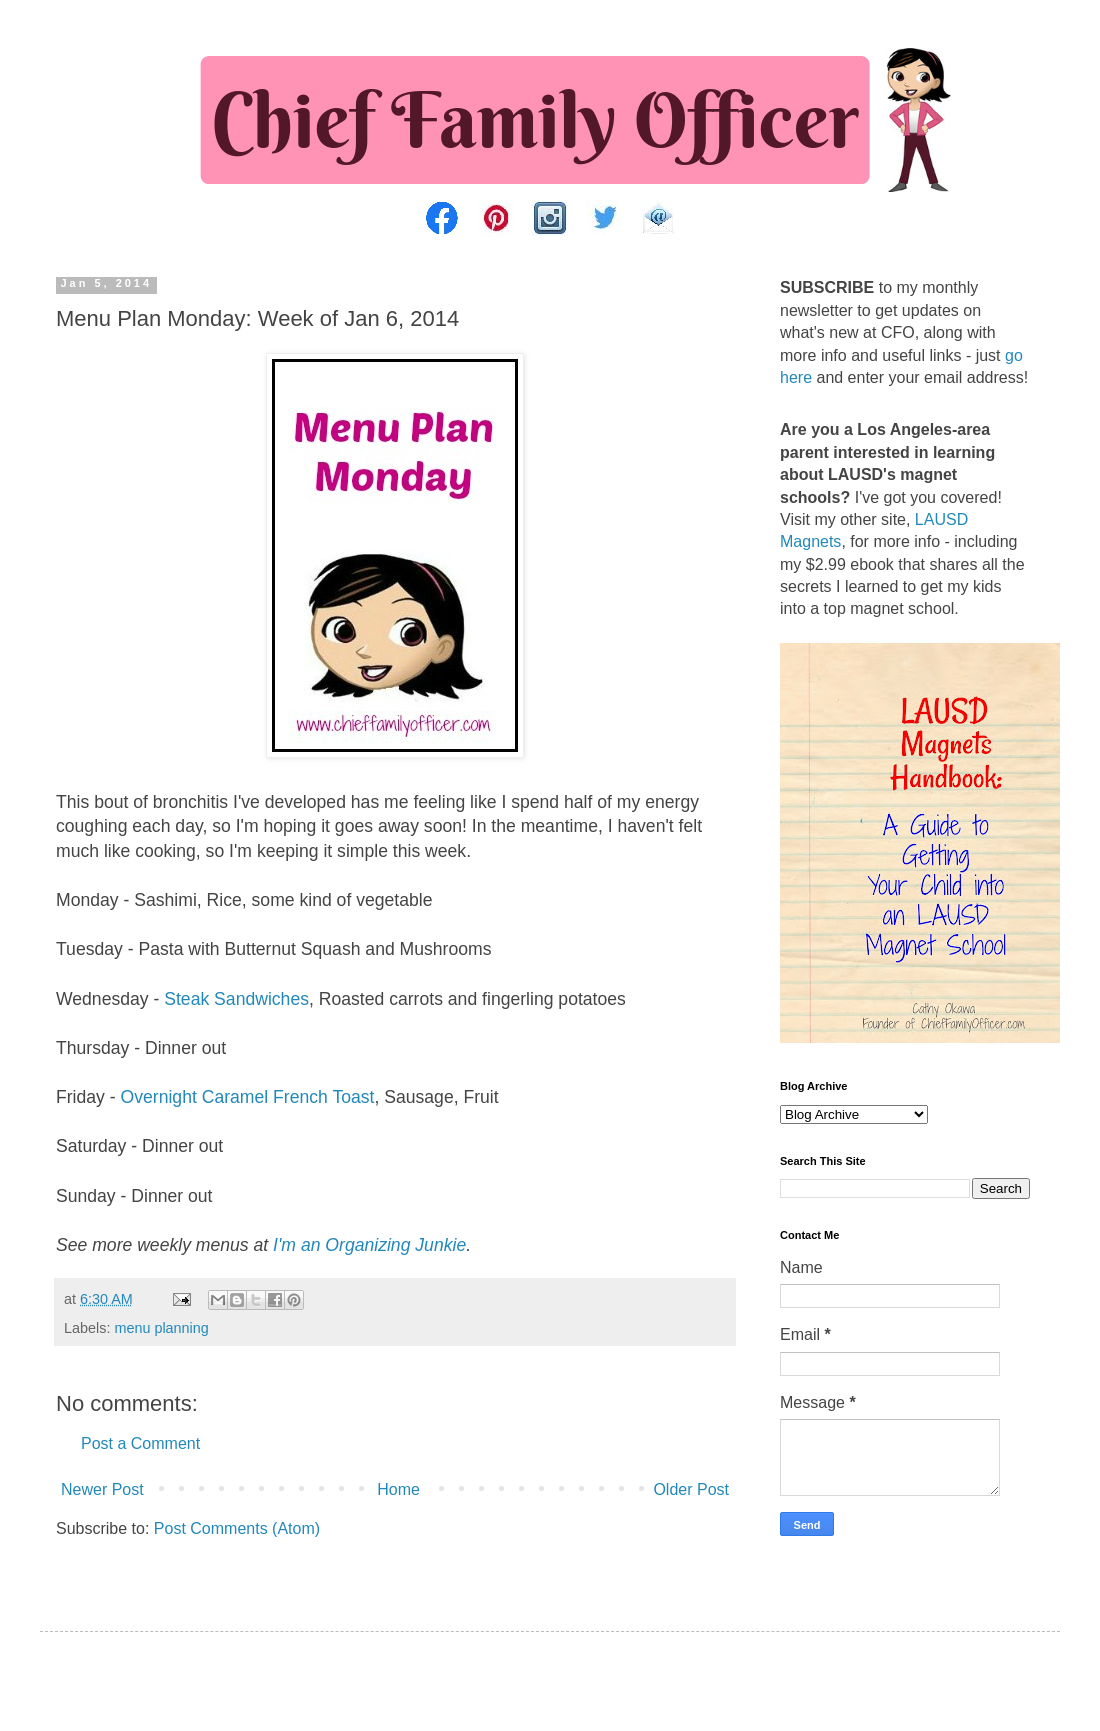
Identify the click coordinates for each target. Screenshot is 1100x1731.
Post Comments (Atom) (237, 1528)
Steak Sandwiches (236, 999)
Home (398, 1489)
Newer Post (102, 1489)
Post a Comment (140, 1443)
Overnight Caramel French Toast (248, 1097)
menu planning (161, 1328)
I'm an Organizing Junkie (369, 1245)
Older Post (691, 1489)
